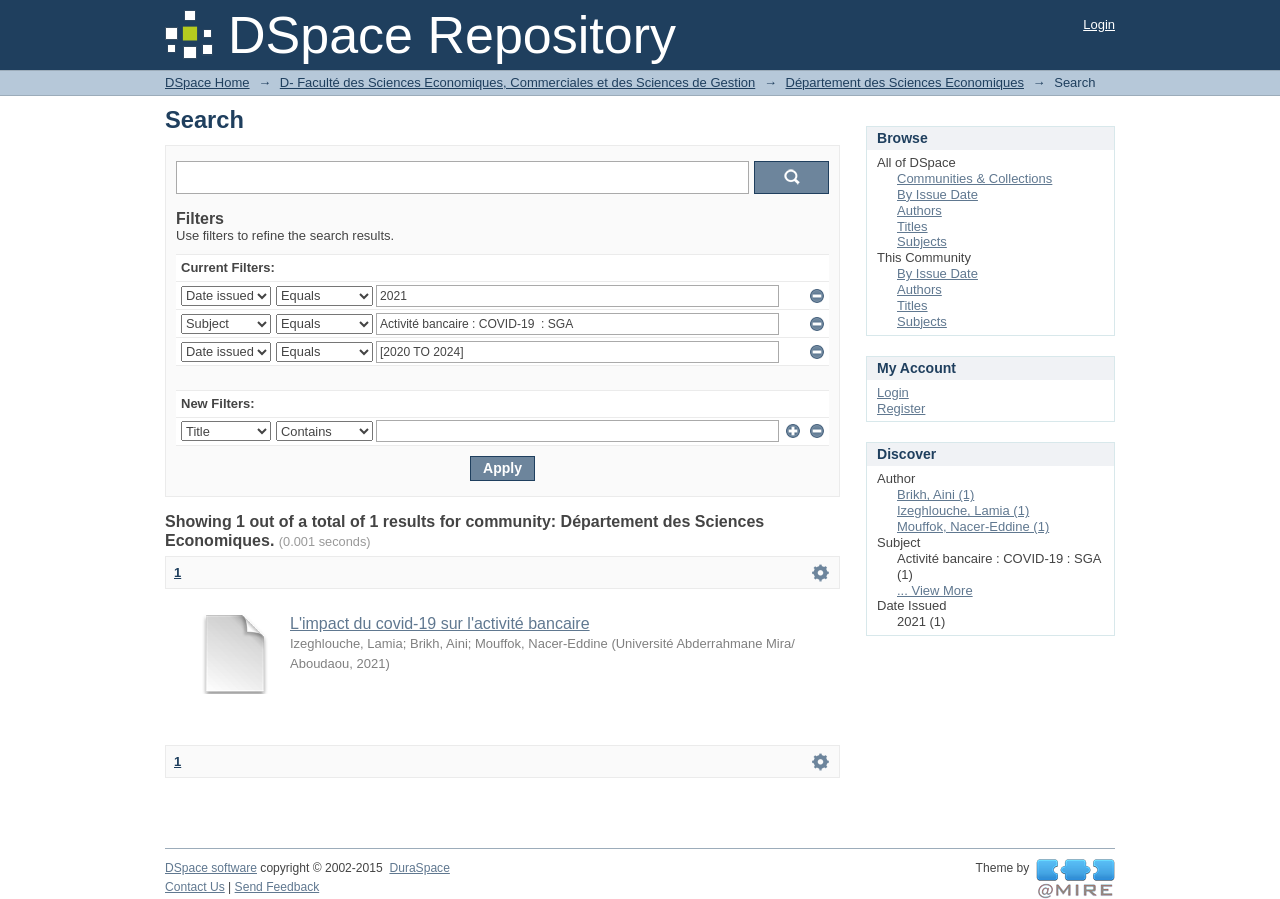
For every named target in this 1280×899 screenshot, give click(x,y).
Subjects (922, 241)
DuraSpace (419, 868)
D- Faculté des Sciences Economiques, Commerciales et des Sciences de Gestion (517, 82)
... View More (935, 590)
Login (1099, 24)
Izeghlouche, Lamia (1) (963, 510)
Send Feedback (277, 887)
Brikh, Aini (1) (935, 494)
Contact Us (195, 887)
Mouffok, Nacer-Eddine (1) (973, 526)
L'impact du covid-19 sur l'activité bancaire (440, 623)
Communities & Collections (974, 178)
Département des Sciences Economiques (905, 82)
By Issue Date (937, 194)
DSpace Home (207, 82)
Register (901, 408)
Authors (919, 210)
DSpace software (211, 868)
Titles (912, 226)
